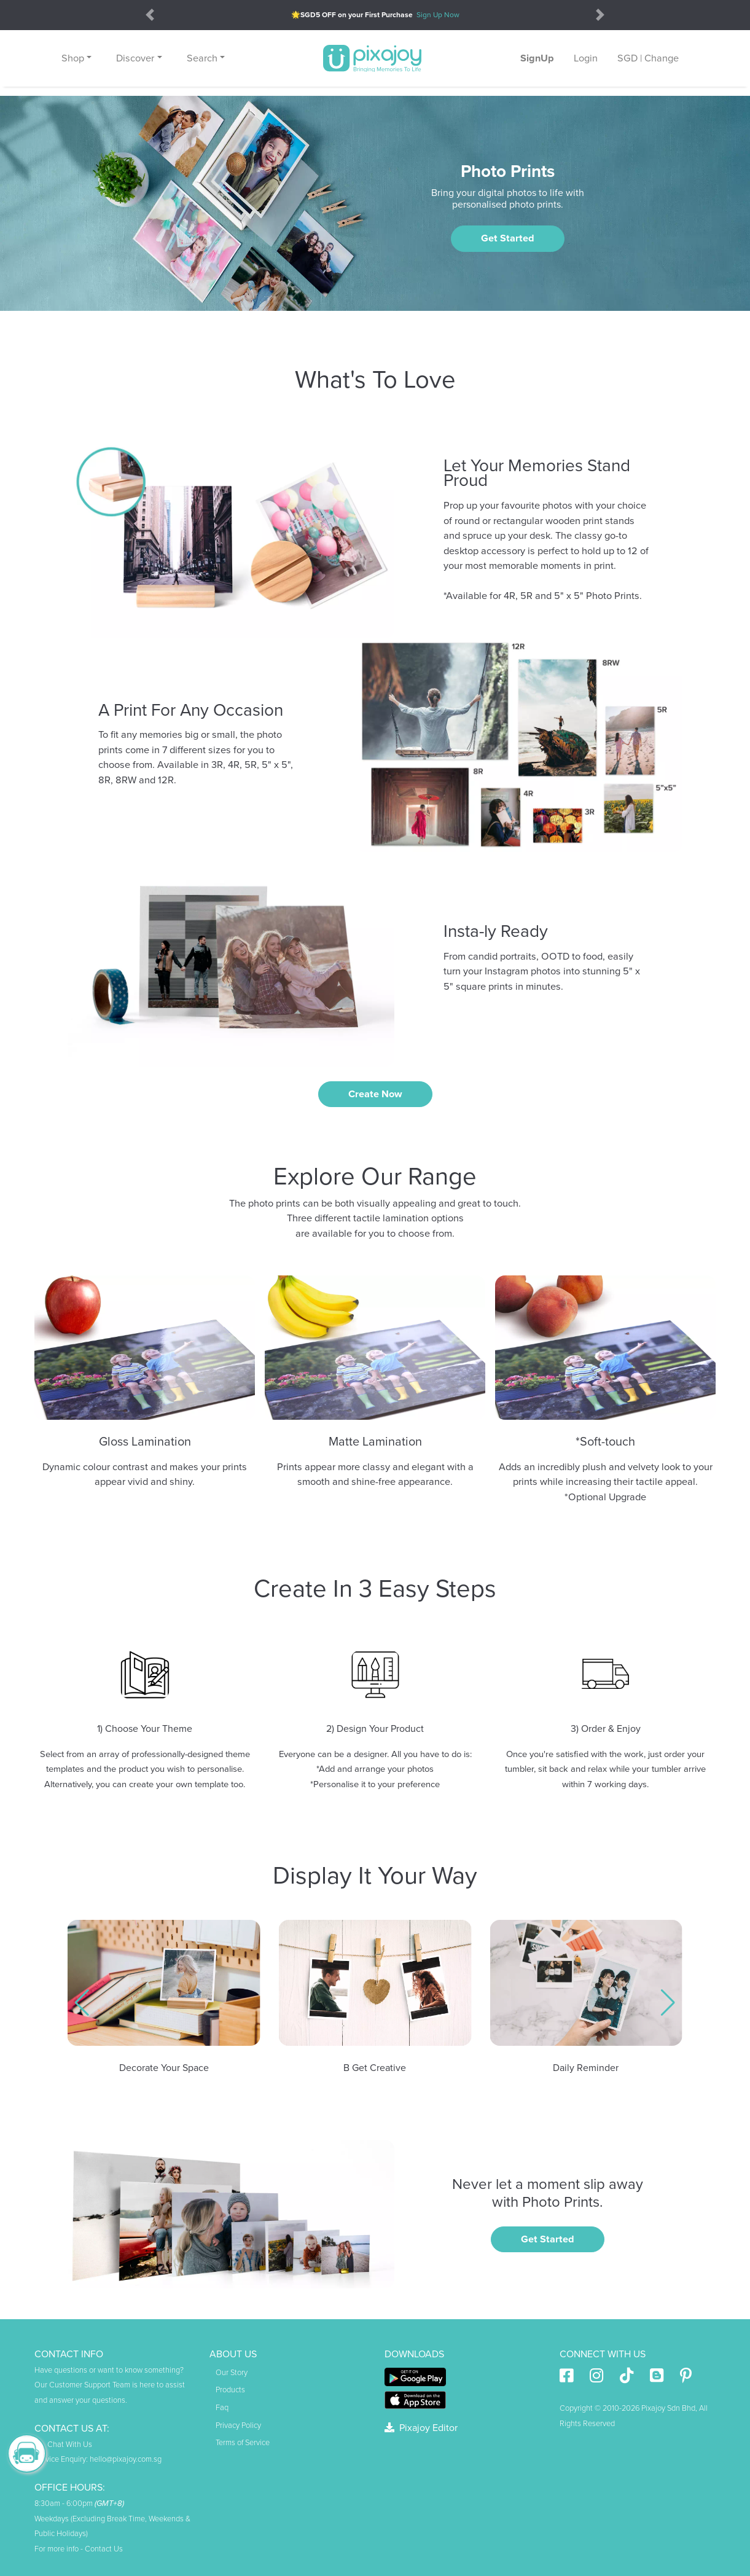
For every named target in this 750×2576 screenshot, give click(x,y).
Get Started (507, 238)
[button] (82, 2002)
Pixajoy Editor (421, 2428)
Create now (375, 1094)
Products (230, 2390)
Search (202, 58)
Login (586, 58)
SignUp (537, 58)
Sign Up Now (437, 14)
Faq (222, 2408)
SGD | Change (648, 58)
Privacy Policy (238, 2425)
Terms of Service (243, 2443)
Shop (72, 58)
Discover (135, 58)
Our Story (232, 2373)
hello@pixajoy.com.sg (126, 2459)
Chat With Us (63, 2444)
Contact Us (104, 2549)
